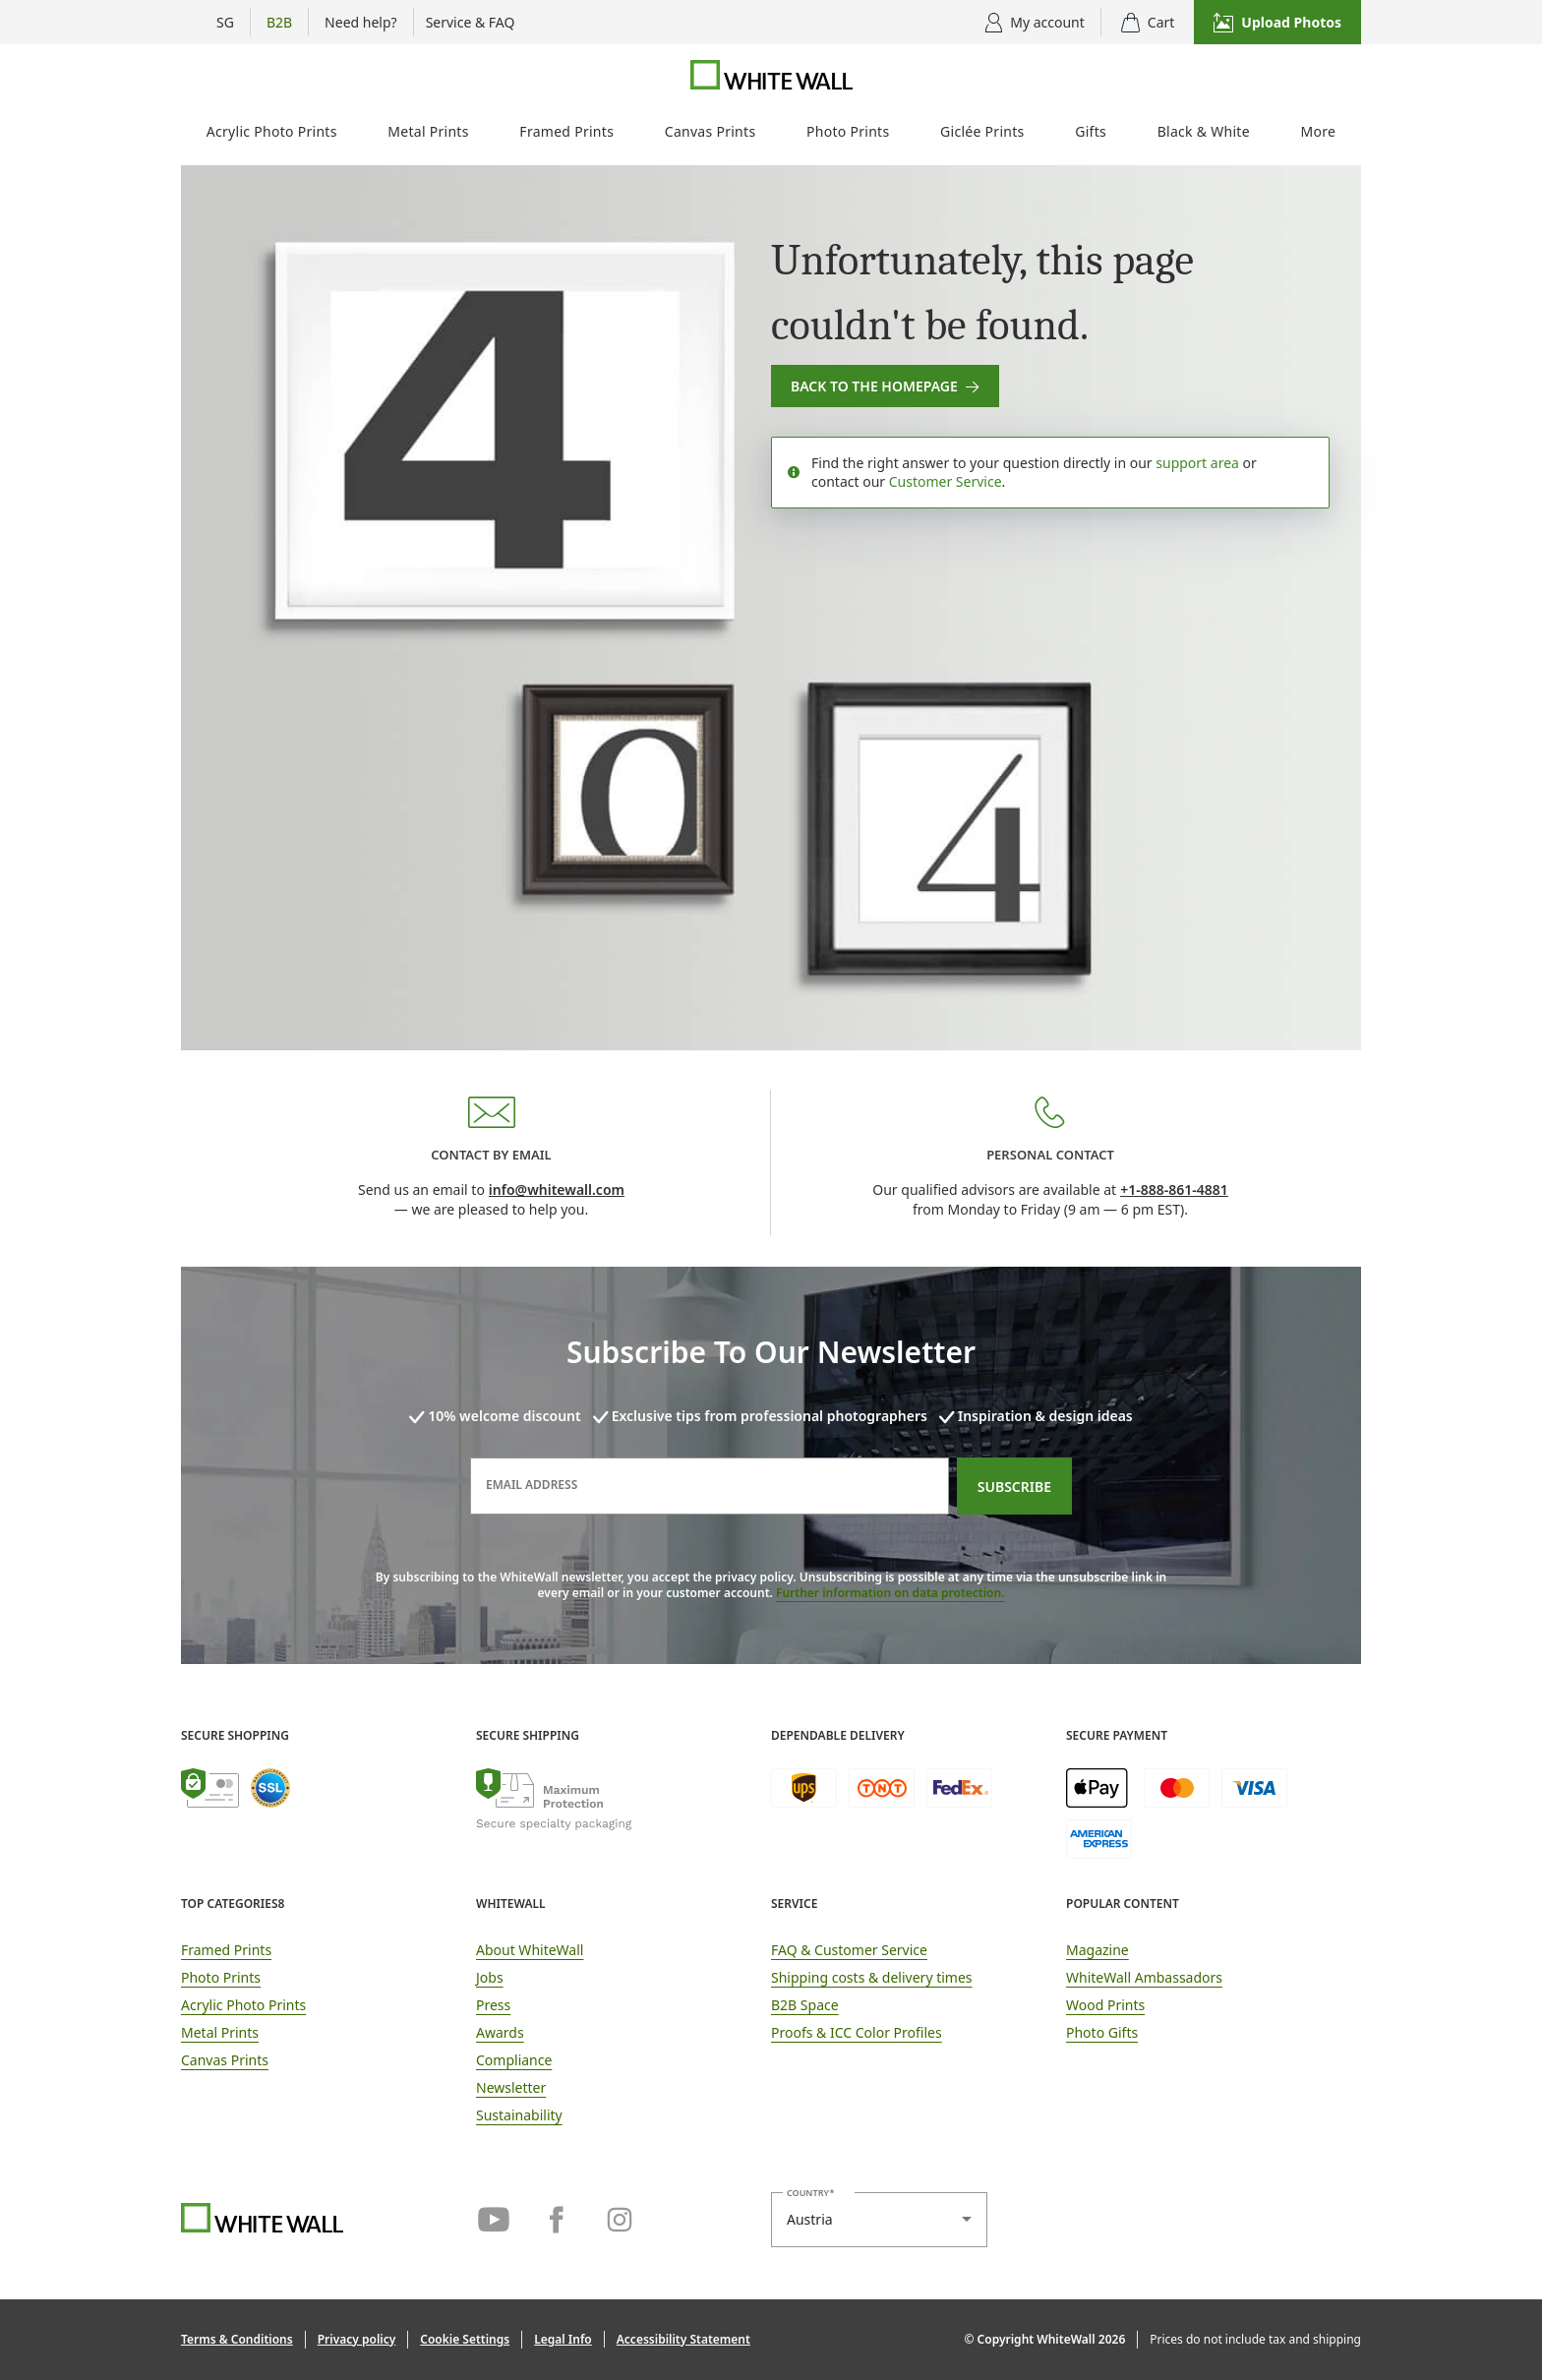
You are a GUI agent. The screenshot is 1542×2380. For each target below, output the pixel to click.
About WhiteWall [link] (529, 1949)
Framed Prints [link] (226, 1949)
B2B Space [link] (805, 2004)
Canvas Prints (710, 131)
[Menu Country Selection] (215, 22)
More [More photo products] (1318, 131)
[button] (1277, 22)
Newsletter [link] (511, 2087)
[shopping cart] (1148, 22)
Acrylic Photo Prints (272, 131)
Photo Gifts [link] (1102, 2032)
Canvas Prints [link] (224, 2060)
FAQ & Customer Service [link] (849, 1949)
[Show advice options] (361, 22)
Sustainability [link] (519, 2115)
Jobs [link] (490, 1977)
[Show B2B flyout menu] (279, 22)
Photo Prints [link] (221, 1977)
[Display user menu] (1035, 22)
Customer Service (945, 481)
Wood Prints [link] (1105, 2004)
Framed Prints (566, 131)
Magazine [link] (1097, 1949)
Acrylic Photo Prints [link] (243, 2004)
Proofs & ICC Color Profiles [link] (856, 2032)
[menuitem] (271, 135)
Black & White (1203, 131)
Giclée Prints (982, 131)
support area (1197, 462)
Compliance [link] (514, 2060)
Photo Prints (847, 131)
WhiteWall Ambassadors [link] (1144, 1977)
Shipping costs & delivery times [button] (872, 1977)
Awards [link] (500, 2032)
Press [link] (493, 2004)
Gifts (1090, 131)
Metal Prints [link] (220, 2032)
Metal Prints (427, 131)
